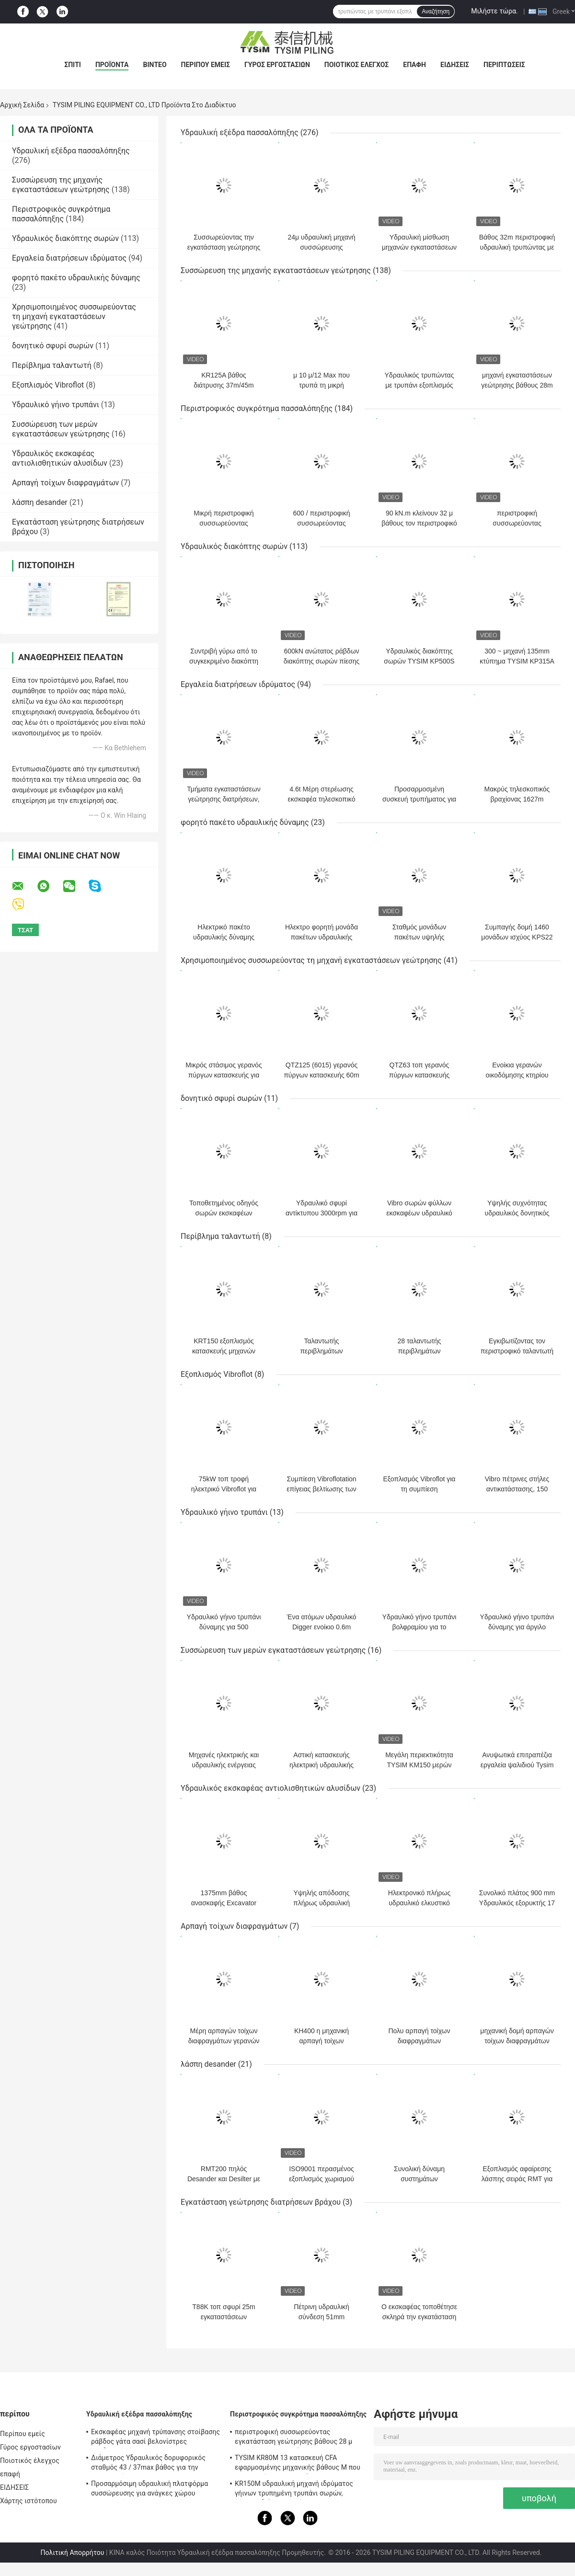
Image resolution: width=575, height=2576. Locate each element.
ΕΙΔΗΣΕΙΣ (454, 65)
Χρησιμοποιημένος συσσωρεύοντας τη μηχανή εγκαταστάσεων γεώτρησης (74, 316)
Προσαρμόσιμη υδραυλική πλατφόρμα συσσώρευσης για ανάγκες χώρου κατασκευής (149, 2490)
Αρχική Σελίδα (22, 105)
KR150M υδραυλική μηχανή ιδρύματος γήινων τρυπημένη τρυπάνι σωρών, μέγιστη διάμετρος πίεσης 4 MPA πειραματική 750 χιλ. (294, 2490)
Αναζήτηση (435, 11)
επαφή (414, 65)
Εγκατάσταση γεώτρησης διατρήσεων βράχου (261, 2202)
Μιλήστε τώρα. (494, 11)
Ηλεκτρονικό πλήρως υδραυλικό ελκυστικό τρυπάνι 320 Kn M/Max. (419, 1903)
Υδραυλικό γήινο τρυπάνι (55, 404)
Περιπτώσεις (504, 65)
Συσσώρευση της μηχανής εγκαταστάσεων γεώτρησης (61, 184)
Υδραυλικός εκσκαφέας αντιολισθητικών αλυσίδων (59, 458)
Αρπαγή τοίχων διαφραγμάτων (65, 482)
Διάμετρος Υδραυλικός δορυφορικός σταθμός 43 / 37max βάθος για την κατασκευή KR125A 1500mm (148, 2464)
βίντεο (154, 65)
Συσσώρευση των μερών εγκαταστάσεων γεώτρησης (61, 429)
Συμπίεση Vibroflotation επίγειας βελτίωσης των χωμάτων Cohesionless (321, 1489)
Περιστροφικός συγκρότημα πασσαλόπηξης (61, 214)
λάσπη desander (40, 502)
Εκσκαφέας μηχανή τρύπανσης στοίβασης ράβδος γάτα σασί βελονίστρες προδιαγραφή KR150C (155, 2438)
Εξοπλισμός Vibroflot (48, 384)
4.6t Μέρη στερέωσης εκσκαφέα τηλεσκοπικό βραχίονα (322, 799)
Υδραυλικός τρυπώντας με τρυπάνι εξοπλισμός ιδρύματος (419, 385)
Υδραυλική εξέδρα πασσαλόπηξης (71, 150)
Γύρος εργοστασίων (277, 65)
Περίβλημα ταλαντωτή (52, 365)
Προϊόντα (112, 65)
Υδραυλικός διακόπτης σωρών (65, 238)
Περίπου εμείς (205, 65)
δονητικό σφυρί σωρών (52, 345)
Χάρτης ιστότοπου (28, 2501)
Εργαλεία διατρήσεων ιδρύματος (69, 258)
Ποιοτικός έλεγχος (356, 65)
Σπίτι (72, 65)
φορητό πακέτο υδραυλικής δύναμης (76, 277)
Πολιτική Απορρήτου (72, 2552)
